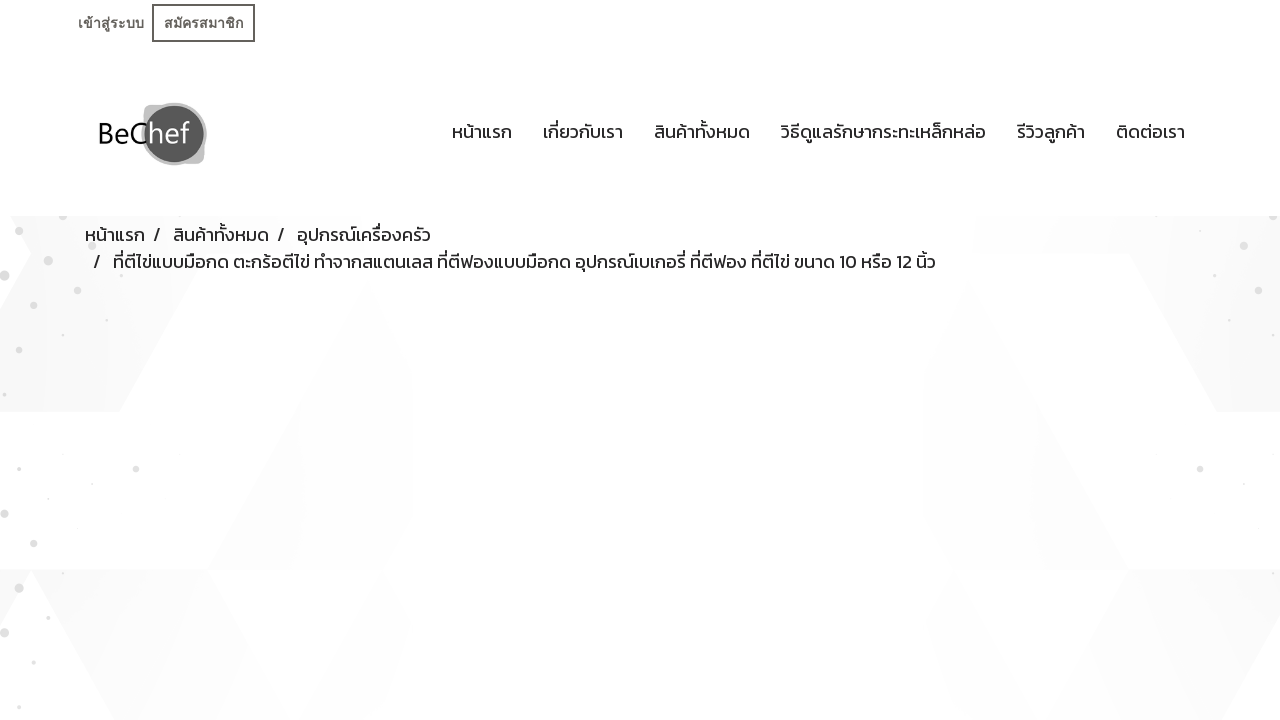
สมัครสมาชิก (203, 23)
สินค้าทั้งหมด (702, 131)
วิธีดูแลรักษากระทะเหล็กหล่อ (883, 131)
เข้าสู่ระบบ (111, 23)
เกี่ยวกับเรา (583, 131)
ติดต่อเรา (1150, 131)
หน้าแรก (482, 131)
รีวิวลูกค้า (1051, 131)
